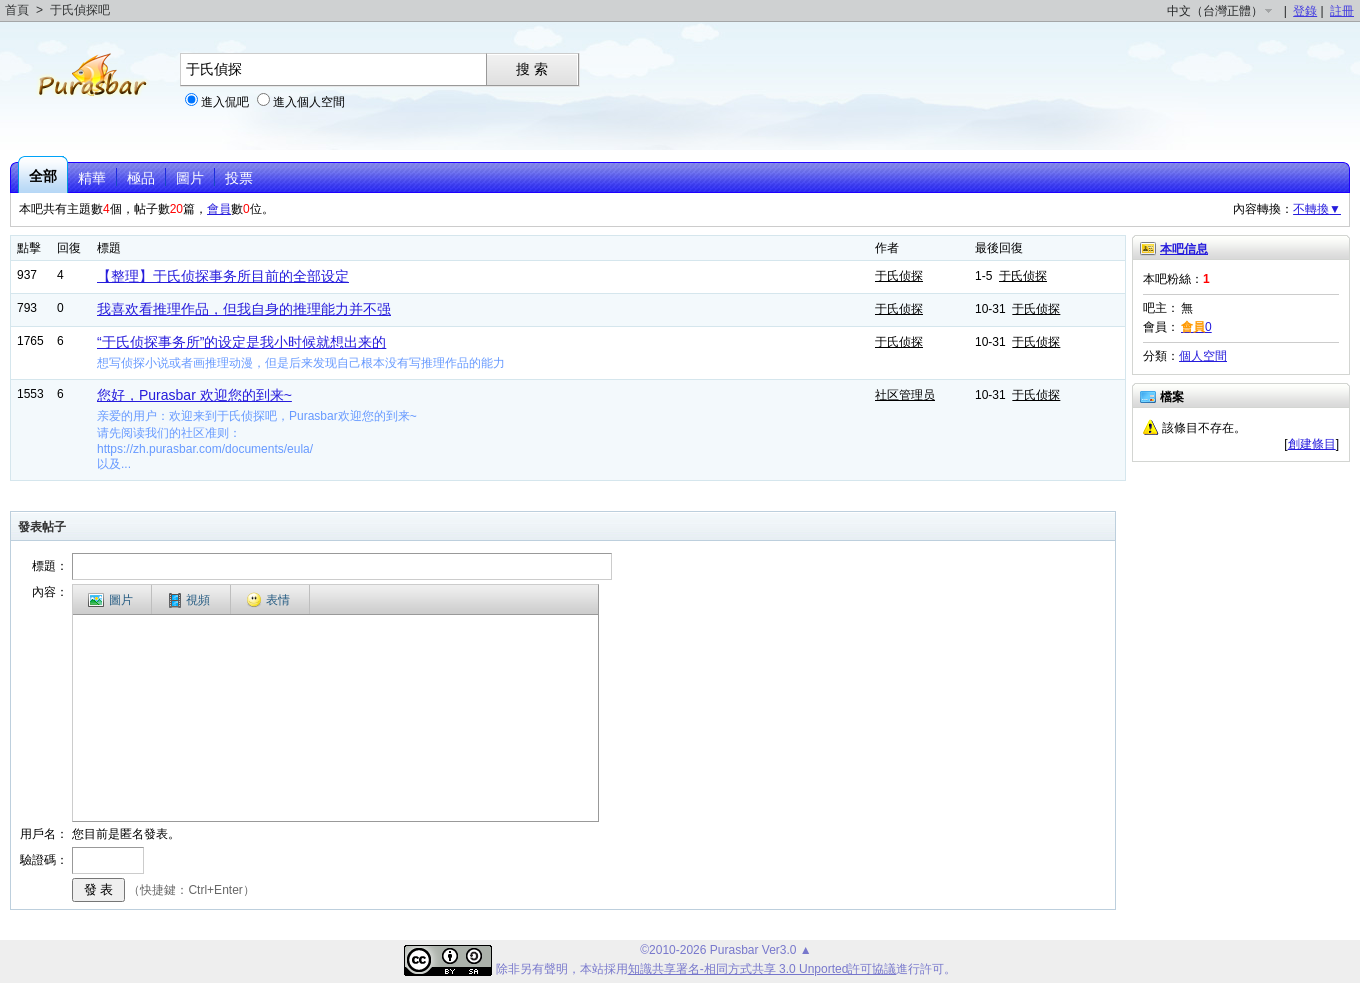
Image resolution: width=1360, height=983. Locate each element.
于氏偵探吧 (80, 10)
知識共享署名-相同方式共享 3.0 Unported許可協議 (762, 969)
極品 (141, 178)
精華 (92, 178)
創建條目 (1312, 444)
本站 (592, 969)
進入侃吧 (225, 102)
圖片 (190, 178)
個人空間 (1203, 356)
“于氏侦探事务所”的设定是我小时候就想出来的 (241, 342)
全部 (43, 176)
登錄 (1305, 11)
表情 (268, 600)
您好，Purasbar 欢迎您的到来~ (194, 395)
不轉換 (1317, 209)
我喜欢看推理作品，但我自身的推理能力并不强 (244, 309)
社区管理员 (905, 395)
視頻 (189, 600)
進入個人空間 (309, 102)
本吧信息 (1184, 249)
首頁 (17, 10)
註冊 (1342, 11)
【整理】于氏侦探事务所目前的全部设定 (223, 276)
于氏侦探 (899, 276)
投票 (239, 178)
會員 (219, 209)
